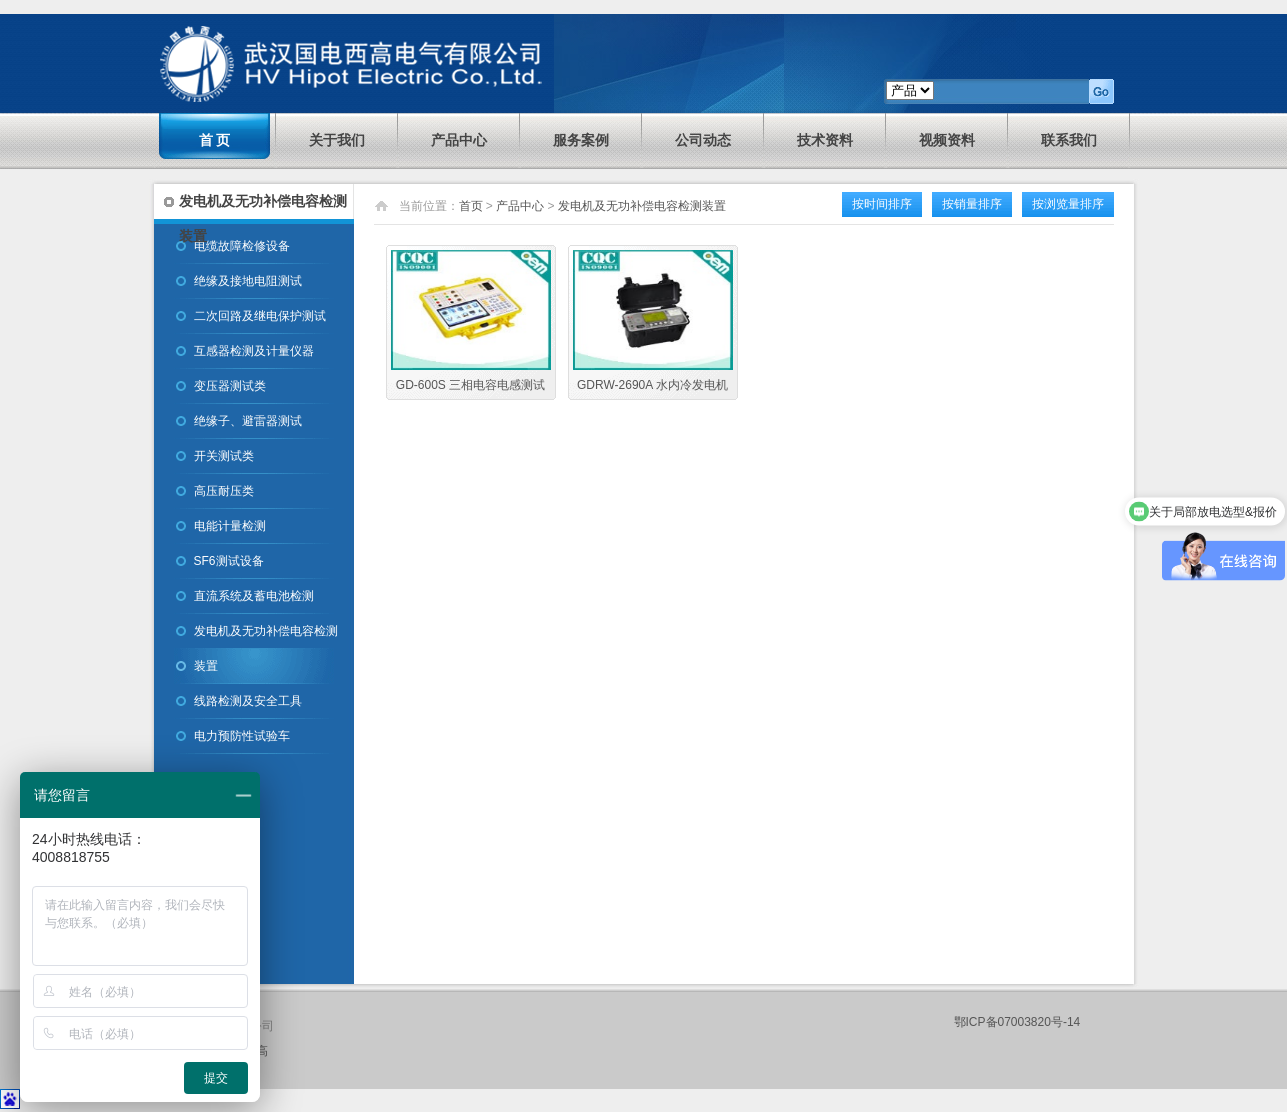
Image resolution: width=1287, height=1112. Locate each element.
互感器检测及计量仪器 (254, 351)
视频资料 (947, 140)
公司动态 (703, 140)
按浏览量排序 (1068, 204)
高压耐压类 (224, 491)
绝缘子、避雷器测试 (248, 421)
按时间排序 (882, 204)
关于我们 (337, 140)
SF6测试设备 (229, 561)
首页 (471, 206)
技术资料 (825, 140)
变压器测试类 (230, 386)
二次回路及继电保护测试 (260, 316)
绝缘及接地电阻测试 (248, 281)
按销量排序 (972, 204)
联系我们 (1069, 140)
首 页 (215, 140)
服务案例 (581, 140)
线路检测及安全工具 (248, 701)
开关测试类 (224, 456)
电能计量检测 (230, 526)
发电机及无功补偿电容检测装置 (266, 648)
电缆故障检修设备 (242, 246)
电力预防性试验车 (242, 736)
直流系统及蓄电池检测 (254, 596)
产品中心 (459, 140)
